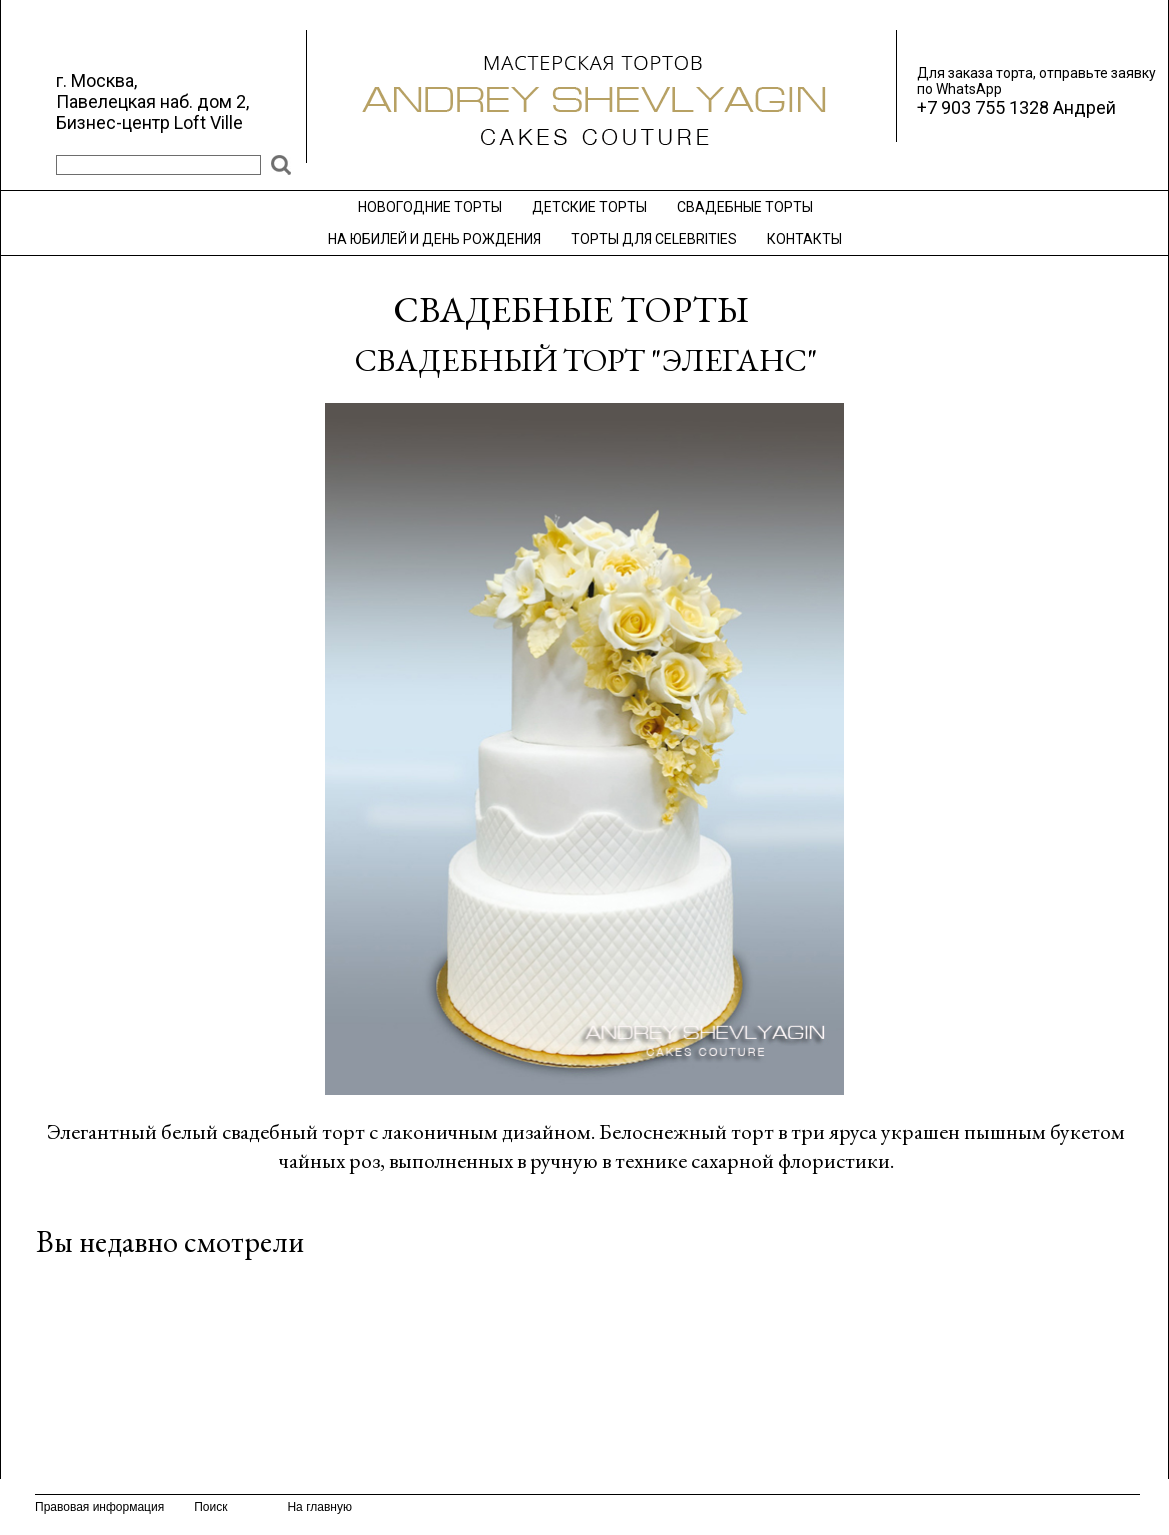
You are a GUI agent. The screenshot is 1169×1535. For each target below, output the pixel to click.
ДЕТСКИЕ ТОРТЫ (589, 207)
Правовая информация (99, 1507)
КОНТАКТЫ (804, 239)
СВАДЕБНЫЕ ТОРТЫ (745, 207)
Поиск (210, 1507)
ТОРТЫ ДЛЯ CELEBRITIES (654, 239)
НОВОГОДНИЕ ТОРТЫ (430, 207)
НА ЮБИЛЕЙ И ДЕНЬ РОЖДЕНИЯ (434, 239)
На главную (319, 1507)
